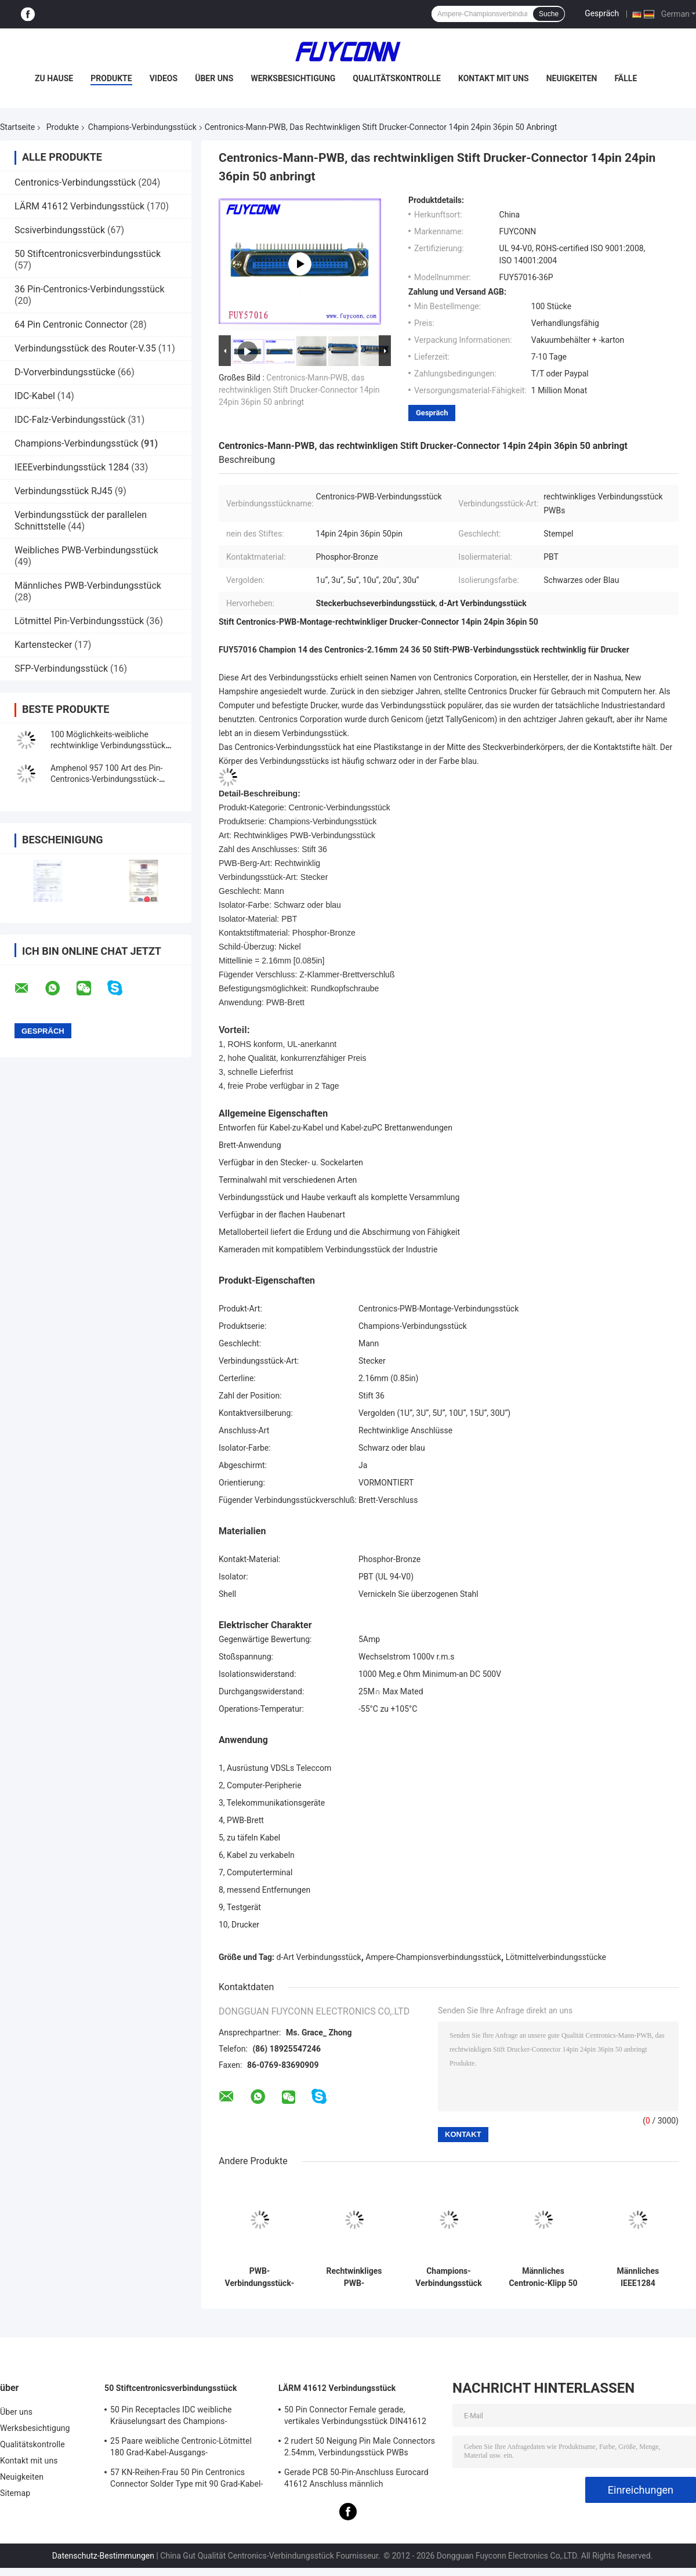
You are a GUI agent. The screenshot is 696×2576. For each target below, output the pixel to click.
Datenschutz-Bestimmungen (103, 2555)
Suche (549, 14)
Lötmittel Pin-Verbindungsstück (79, 620)
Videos (164, 78)
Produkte (111, 78)
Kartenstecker (43, 644)
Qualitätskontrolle (397, 78)
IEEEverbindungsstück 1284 (71, 467)
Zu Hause (54, 78)
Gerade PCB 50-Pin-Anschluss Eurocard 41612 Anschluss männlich (356, 2478)
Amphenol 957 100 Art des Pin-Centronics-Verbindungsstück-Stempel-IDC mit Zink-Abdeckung (109, 779)
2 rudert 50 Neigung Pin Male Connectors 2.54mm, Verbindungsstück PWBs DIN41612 (359, 2448)
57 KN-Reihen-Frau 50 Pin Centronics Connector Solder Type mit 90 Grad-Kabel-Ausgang (186, 2480)
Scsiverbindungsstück (59, 230)
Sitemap (15, 2493)
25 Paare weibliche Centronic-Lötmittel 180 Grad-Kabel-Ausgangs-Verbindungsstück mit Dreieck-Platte (181, 2448)
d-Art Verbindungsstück (319, 1957)
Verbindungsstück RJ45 (63, 491)
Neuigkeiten (571, 78)
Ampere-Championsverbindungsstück (433, 1957)
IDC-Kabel (34, 395)
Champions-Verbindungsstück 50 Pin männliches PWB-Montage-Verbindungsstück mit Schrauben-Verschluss (448, 2277)
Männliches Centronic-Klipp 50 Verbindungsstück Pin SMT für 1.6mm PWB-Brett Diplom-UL (543, 2277)
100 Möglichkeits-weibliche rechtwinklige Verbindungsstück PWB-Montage (107, 745)
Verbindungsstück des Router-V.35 (85, 348)
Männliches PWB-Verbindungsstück (87, 585)
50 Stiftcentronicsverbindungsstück (87, 253)
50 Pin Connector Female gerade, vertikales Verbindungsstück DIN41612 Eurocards (355, 2417)
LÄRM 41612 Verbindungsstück (79, 206)
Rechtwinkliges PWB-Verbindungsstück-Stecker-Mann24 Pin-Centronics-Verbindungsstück (354, 2277)
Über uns (214, 78)
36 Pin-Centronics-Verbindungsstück (89, 289)
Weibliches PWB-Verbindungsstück (86, 550)
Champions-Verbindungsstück (142, 127)
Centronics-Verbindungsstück (75, 182)
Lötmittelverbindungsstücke (556, 1957)
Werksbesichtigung (293, 78)
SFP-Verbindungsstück (61, 668)
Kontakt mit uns (493, 78)
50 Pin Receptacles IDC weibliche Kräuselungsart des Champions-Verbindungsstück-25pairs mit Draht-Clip (184, 2417)
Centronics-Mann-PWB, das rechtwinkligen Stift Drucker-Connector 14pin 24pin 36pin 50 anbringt (299, 390)
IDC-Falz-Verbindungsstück (69, 419)
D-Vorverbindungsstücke (64, 372)
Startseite (17, 127)
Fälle (625, 78)
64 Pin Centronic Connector (71, 324)
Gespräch (602, 13)
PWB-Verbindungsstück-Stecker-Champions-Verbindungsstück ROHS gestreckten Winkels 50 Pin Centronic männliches (260, 2277)
